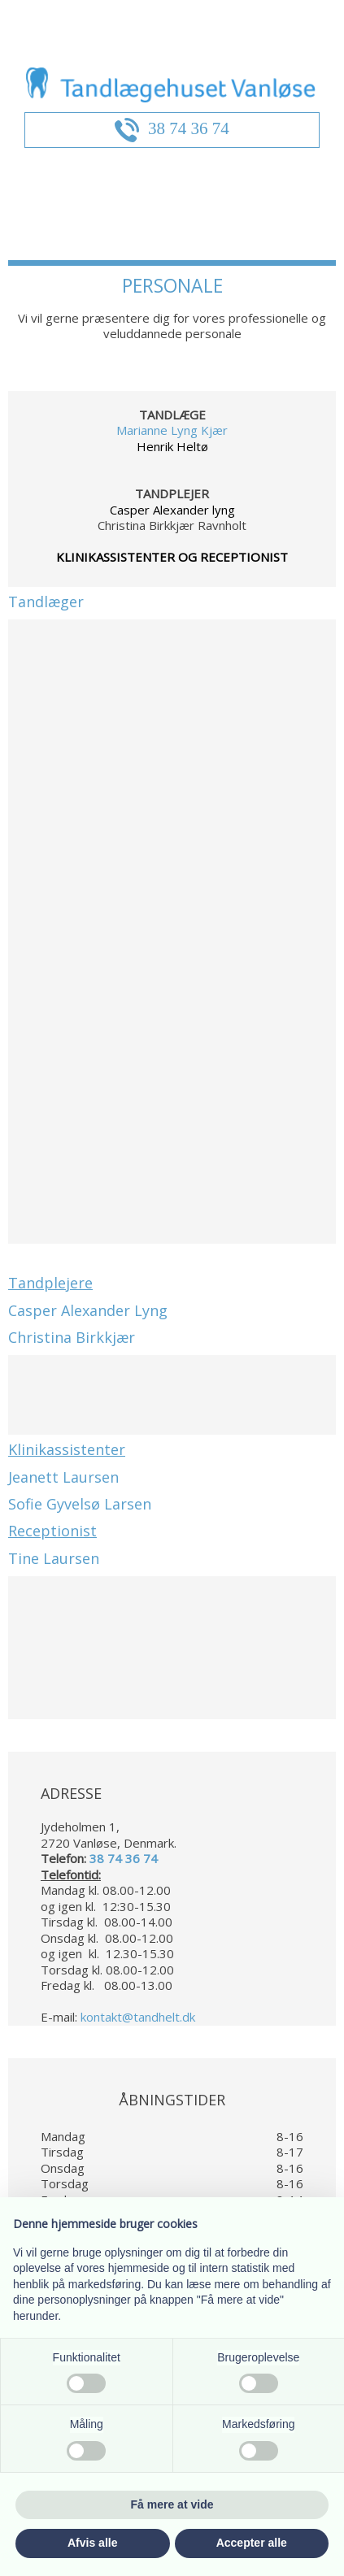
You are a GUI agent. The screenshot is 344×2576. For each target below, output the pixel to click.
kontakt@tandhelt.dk (138, 2017)
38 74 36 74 (188, 128)
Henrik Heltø (172, 446)
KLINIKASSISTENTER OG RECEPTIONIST (172, 557)
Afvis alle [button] (92, 2542)
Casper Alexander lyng (172, 510)
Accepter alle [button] (251, 2542)
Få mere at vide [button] (172, 2504)
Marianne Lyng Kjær (172, 430)
